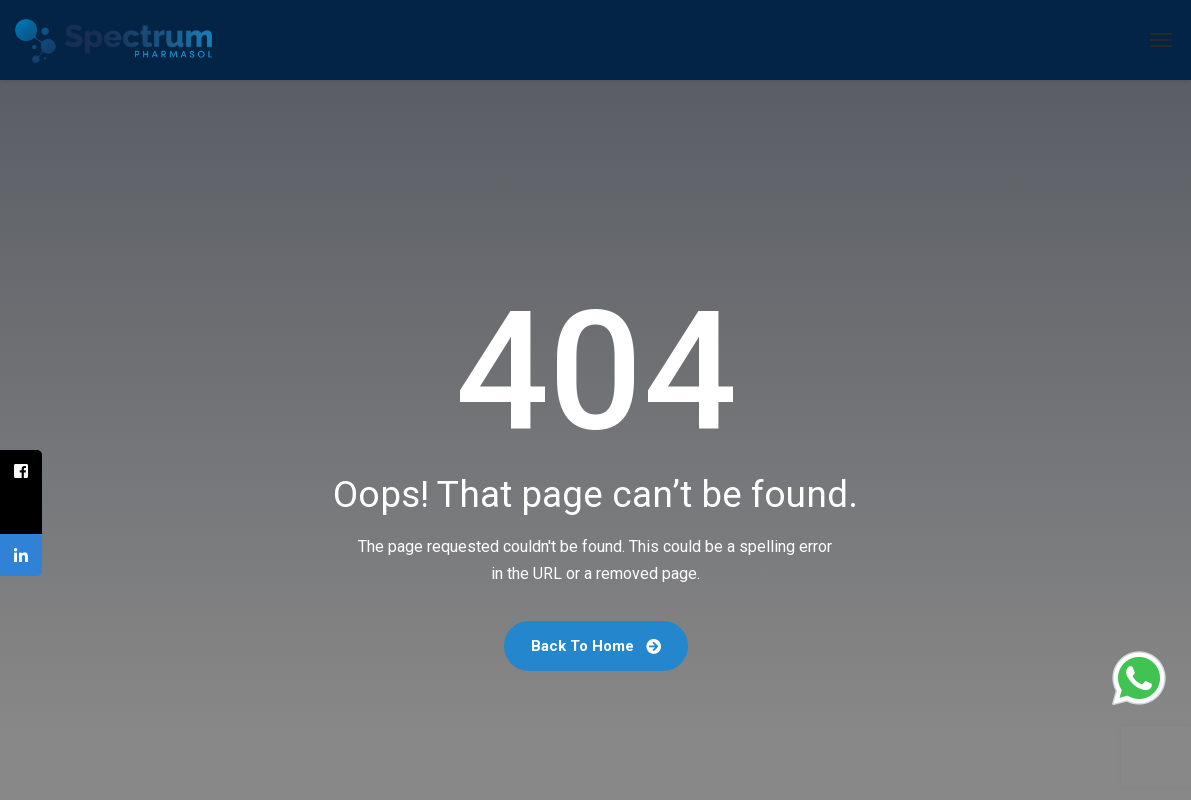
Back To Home (596, 646)
